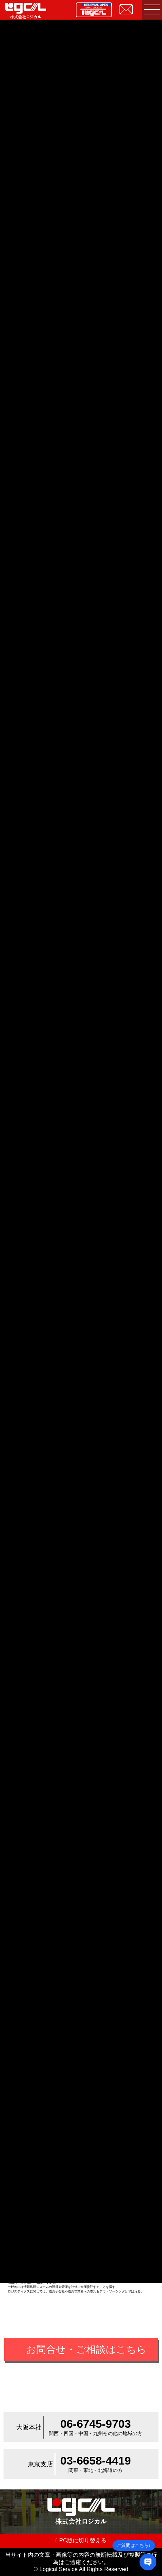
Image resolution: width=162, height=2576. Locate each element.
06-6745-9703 (95, 2424)
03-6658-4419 (95, 2460)
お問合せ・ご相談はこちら (86, 2349)
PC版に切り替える (81, 2540)
